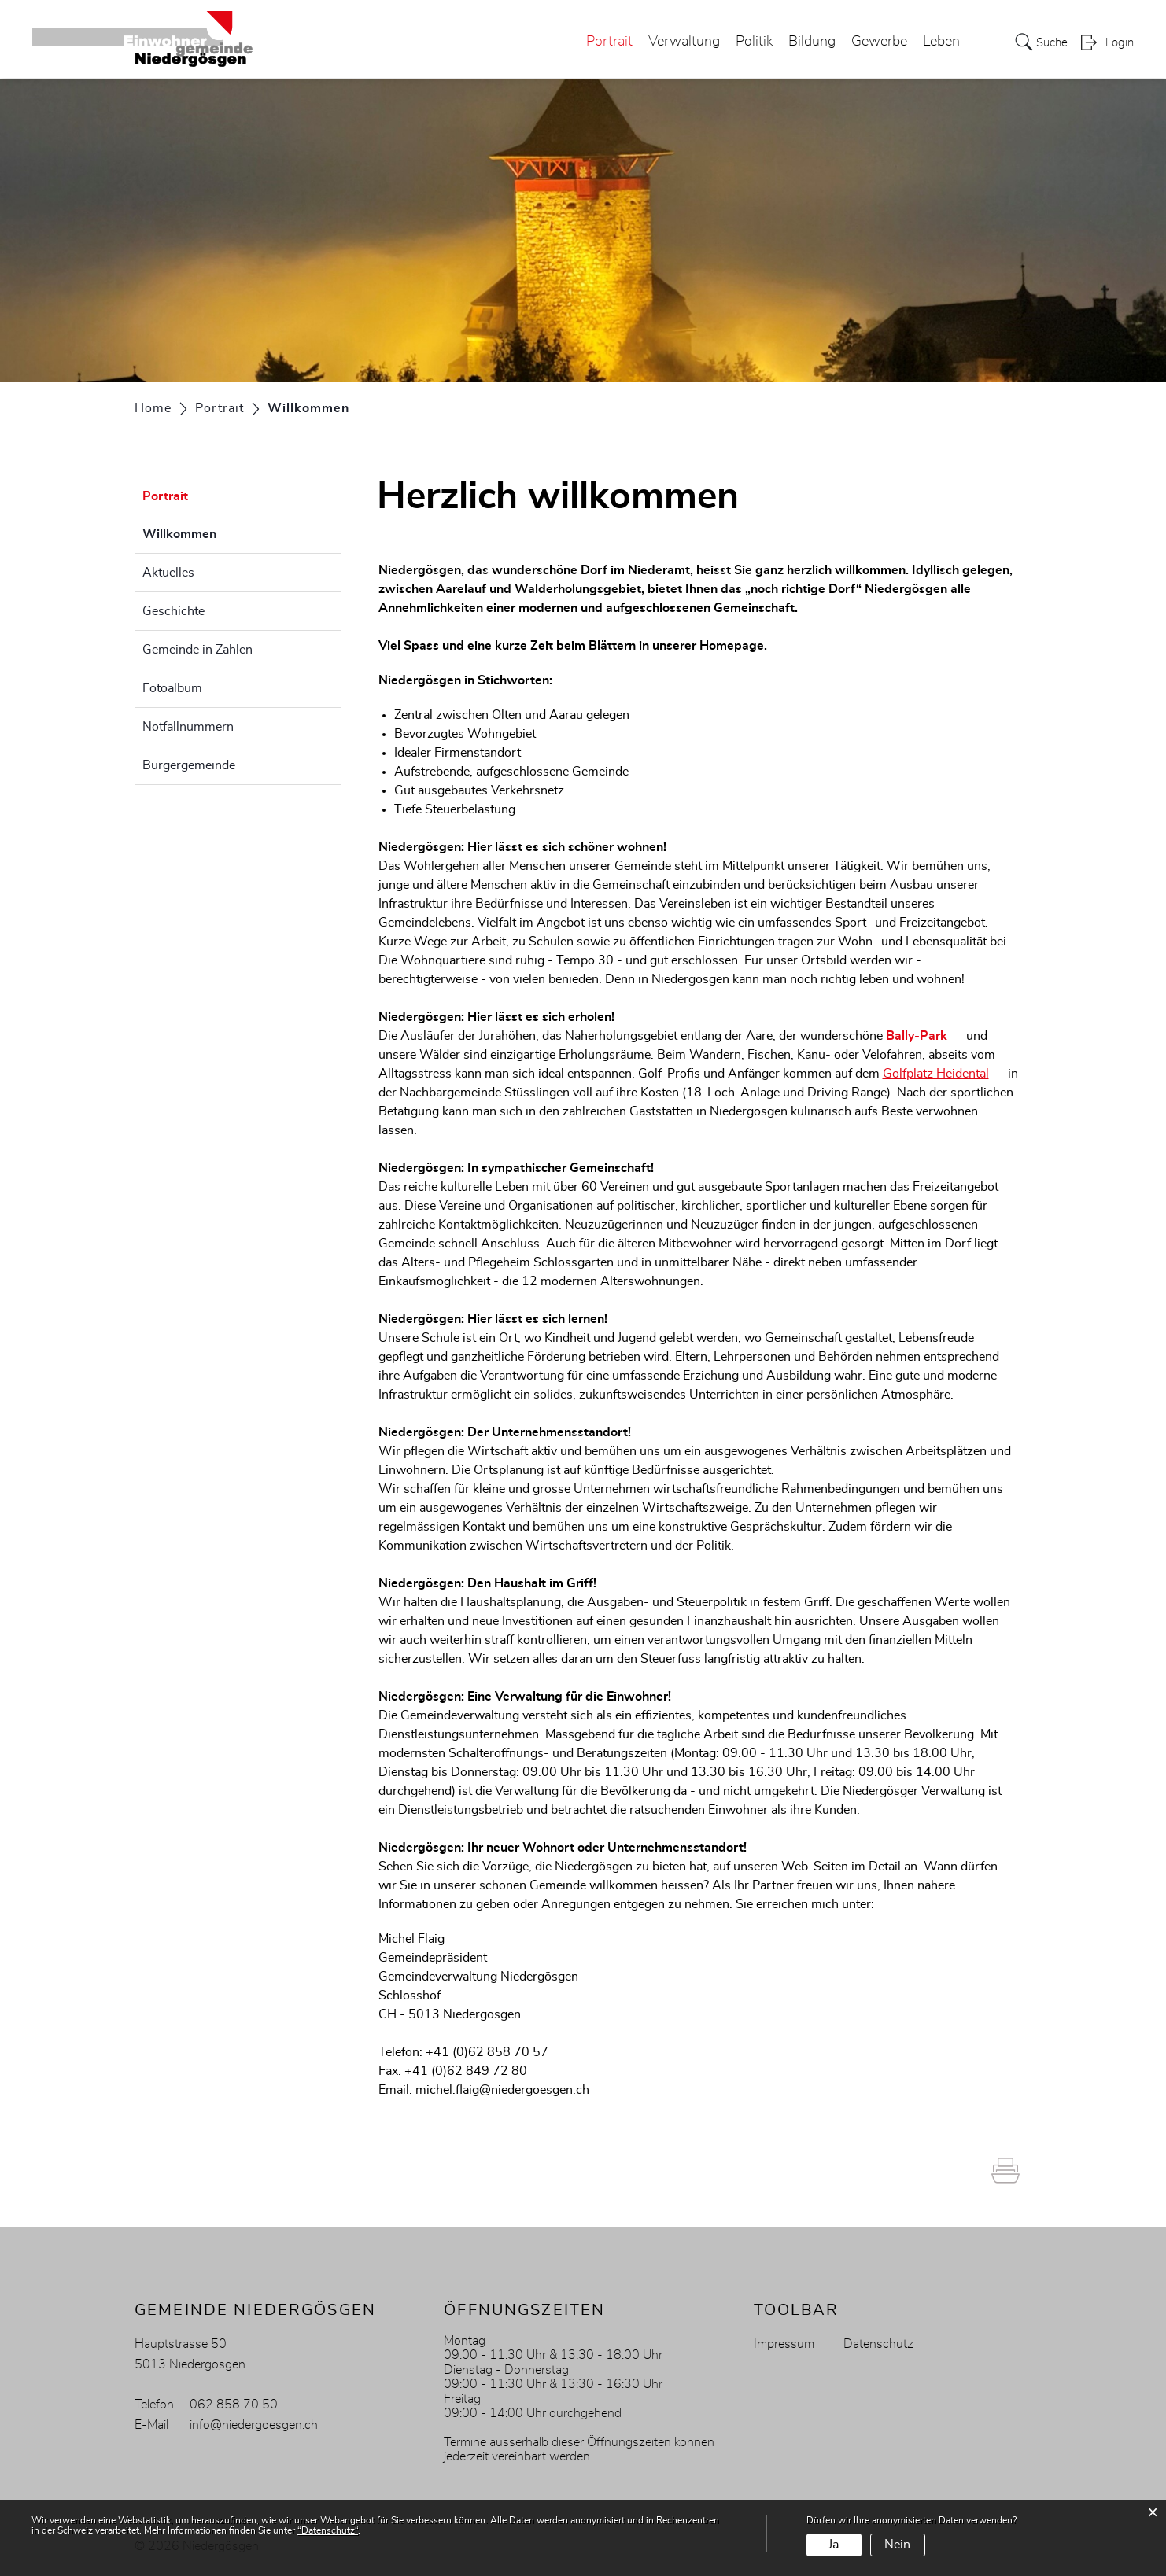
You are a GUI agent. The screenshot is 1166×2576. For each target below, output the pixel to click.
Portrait (604, 42)
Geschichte (173, 611)
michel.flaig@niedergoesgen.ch (502, 2090)
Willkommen (218, 531)
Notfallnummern (188, 726)
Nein (897, 2544)
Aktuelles (168, 572)
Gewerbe (874, 42)
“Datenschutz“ (327, 2530)
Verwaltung (679, 42)
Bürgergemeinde (188, 765)
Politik (749, 42)
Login (1119, 44)
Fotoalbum (172, 688)
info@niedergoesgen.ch (254, 2425)
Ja (833, 2544)
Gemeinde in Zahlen (197, 649)
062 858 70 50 (234, 2404)
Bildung (807, 42)
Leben (936, 42)
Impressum (784, 2344)
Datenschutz (878, 2344)
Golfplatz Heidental (944, 1073)
